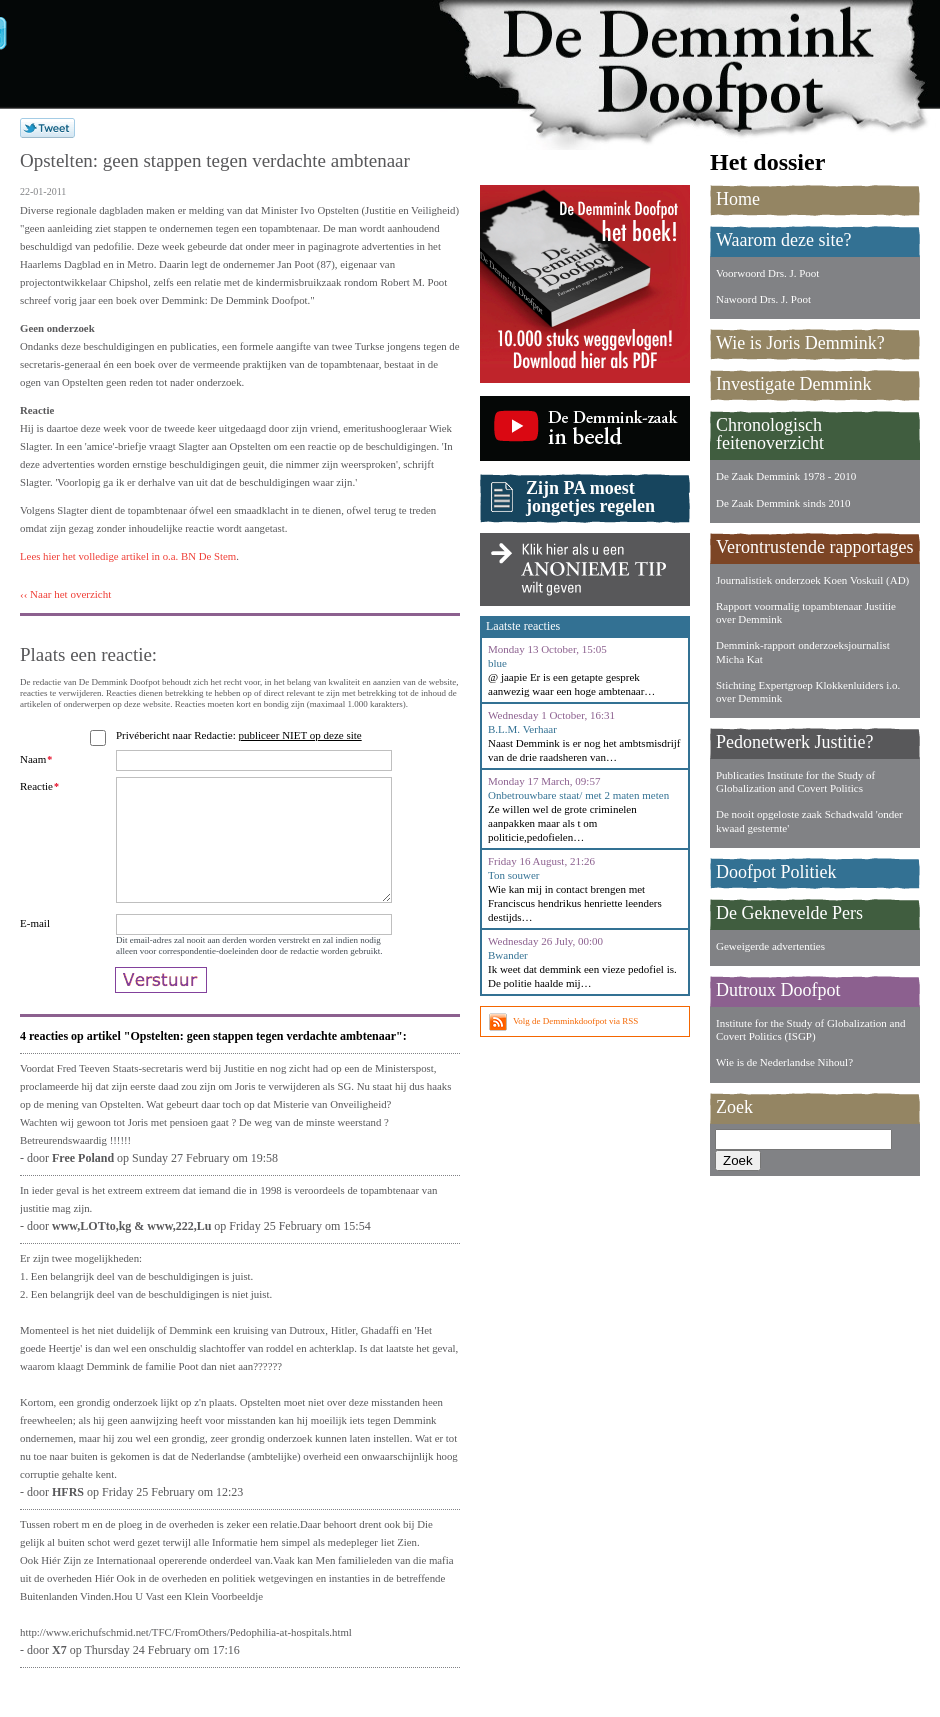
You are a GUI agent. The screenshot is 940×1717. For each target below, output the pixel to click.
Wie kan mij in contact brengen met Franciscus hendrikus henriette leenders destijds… (575, 903)
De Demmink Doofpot (700, 62)
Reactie (39, 786)
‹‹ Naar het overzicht (65, 594)
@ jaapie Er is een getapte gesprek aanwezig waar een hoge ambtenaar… (571, 684)
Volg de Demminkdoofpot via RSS (575, 1021)
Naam (36, 759)
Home (738, 199)
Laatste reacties (523, 626)
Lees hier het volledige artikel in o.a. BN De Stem (128, 556)
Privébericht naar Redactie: (241, 735)
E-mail (35, 947)
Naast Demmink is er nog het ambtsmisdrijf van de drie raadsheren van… (584, 750)
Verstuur (161, 1014)
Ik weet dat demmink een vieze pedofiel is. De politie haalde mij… (582, 976)
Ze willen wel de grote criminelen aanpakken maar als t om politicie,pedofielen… (562, 823)
